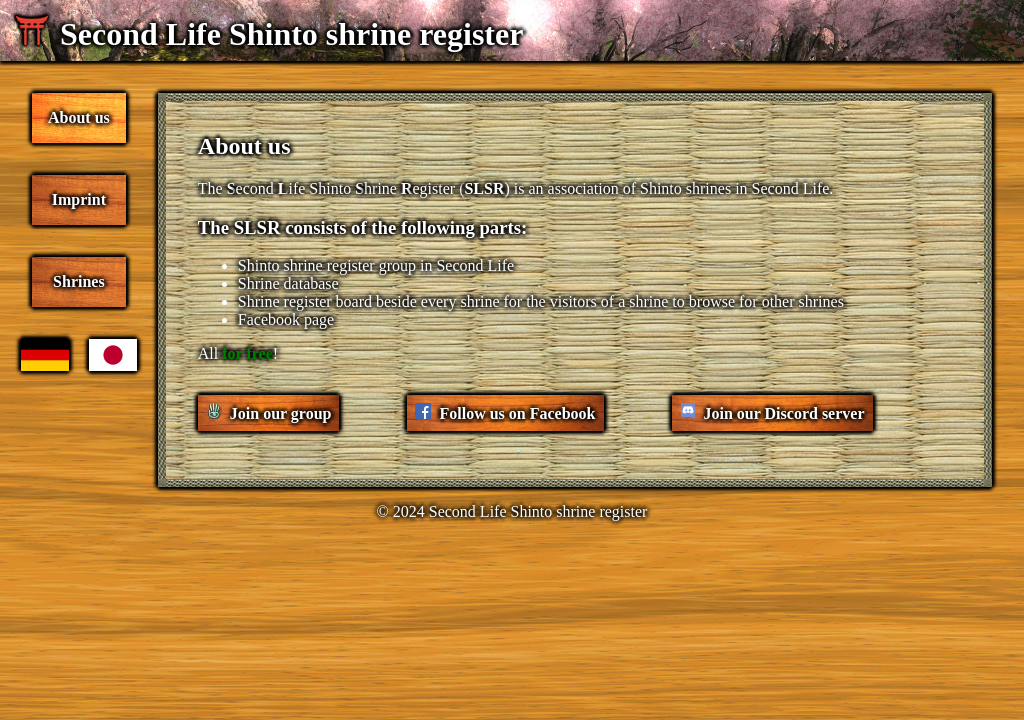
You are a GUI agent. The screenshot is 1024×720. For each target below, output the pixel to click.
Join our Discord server (784, 413)
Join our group (281, 413)
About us (79, 117)
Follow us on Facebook (517, 413)
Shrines (79, 281)
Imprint (79, 199)
